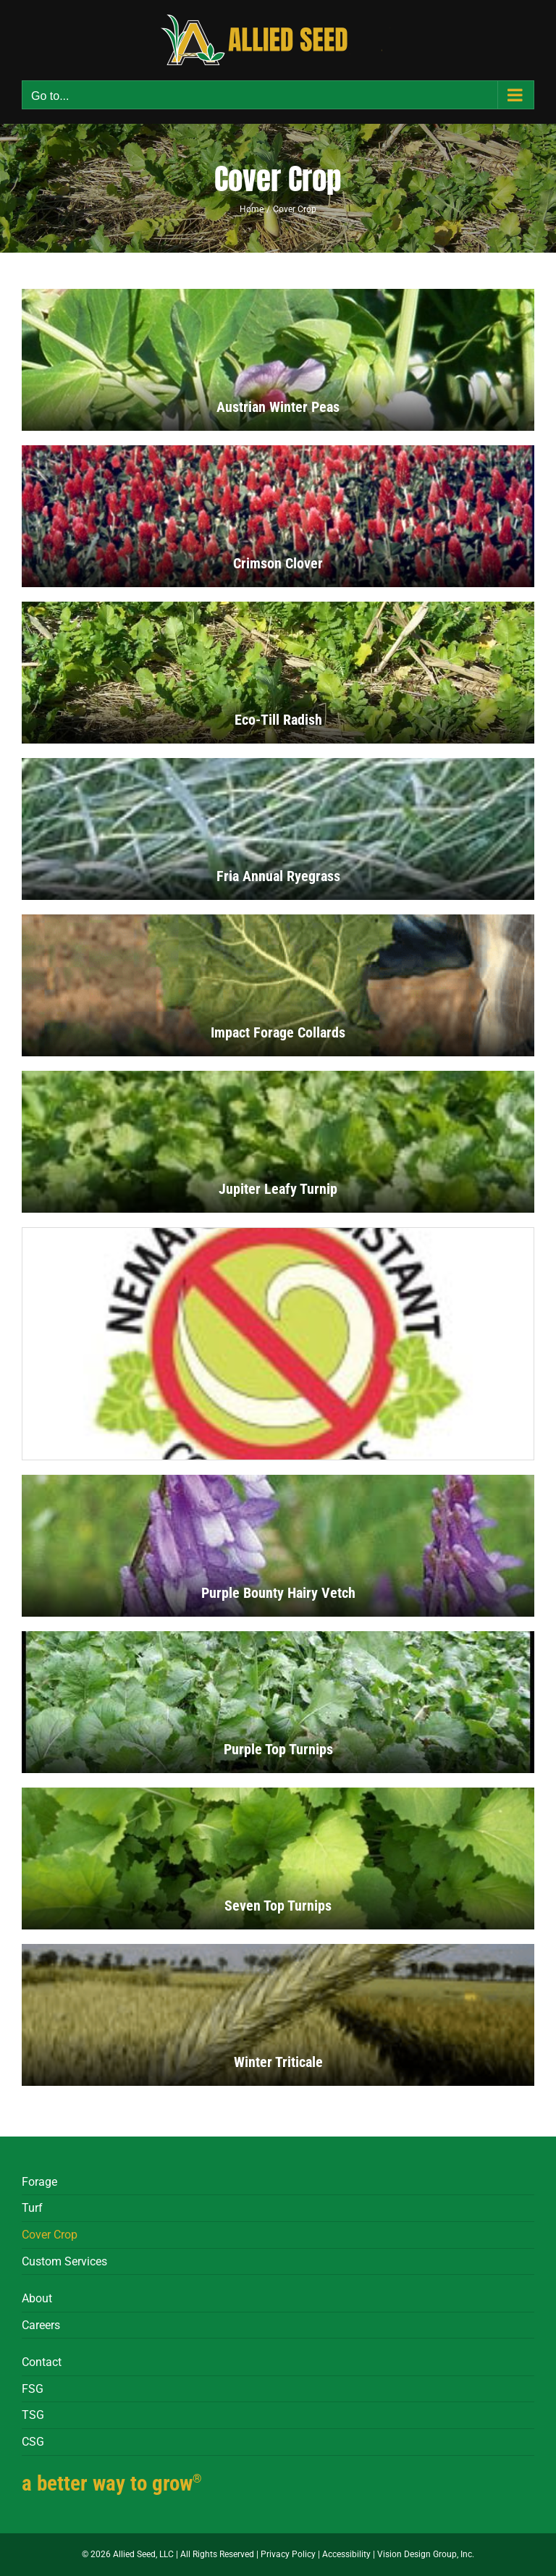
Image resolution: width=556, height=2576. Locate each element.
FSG (32, 2389)
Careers (41, 2325)
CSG (33, 2442)
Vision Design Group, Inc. (425, 2554)
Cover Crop (49, 2235)
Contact (42, 2362)
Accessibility (346, 2554)
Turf (32, 2208)
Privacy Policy (288, 2554)
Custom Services (64, 2261)
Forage (39, 2182)
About (37, 2298)
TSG (33, 2415)
